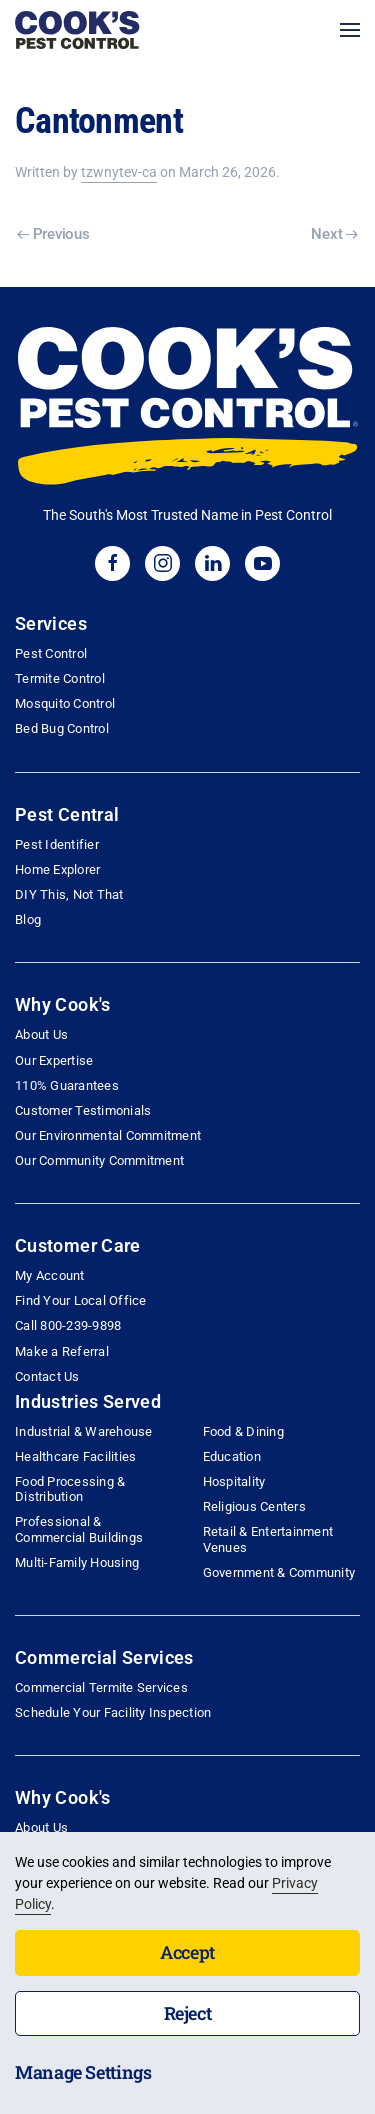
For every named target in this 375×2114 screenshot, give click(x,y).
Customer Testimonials (83, 1110)
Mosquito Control (65, 703)
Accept (187, 1952)
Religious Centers (254, 1506)
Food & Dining (243, 1431)
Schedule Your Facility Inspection (113, 1712)
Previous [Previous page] (53, 234)
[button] (350, 30)
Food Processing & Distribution (70, 1489)
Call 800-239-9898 (68, 1325)
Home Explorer (57, 869)
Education (232, 1456)
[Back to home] (77, 30)
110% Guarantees (67, 1085)
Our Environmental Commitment (108, 1135)
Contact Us (47, 1376)
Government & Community (279, 1572)
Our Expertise (54, 1060)
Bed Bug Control (62, 728)
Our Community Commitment (99, 1160)
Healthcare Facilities (75, 1456)
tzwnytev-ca (119, 172)
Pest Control (51, 653)
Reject (188, 2013)
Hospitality (234, 1481)
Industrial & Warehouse (84, 1431)
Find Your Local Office (81, 1300)
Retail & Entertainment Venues (268, 1539)
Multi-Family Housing (77, 1562)
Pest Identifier (57, 844)
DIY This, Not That (69, 894)
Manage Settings (83, 2072)
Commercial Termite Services (101, 1687)
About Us (41, 1034)
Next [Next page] (334, 234)
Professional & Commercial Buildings (79, 1529)
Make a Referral (62, 1351)
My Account (50, 1275)
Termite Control (60, 678)
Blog (28, 919)
